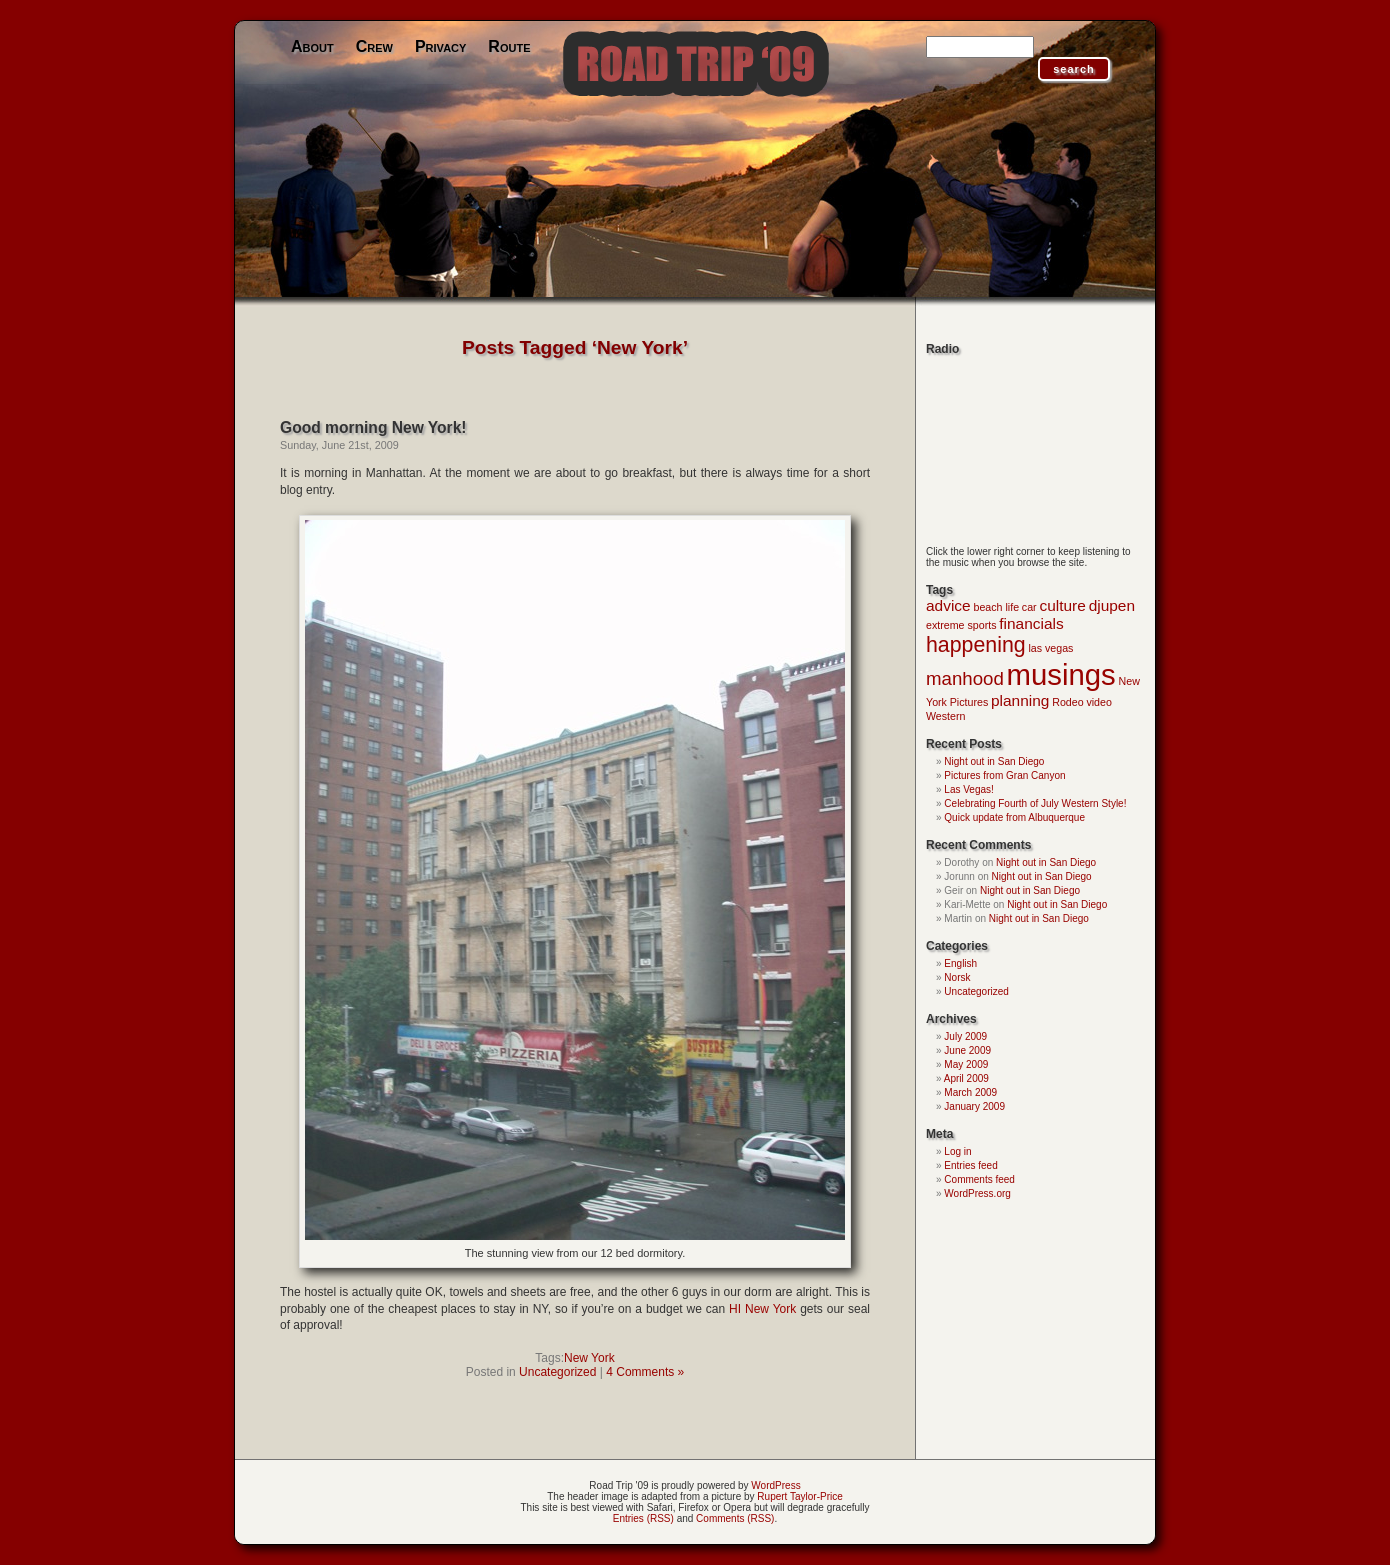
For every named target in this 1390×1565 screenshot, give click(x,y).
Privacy (440, 46)
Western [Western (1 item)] (945, 716)
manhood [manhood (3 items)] (965, 678)
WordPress (775, 1485)
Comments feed (979, 1179)
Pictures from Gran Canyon (1004, 775)
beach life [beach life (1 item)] (996, 607)
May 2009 (966, 1064)
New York (589, 1358)
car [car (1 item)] (1029, 607)
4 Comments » (645, 1372)
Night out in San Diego (994, 761)
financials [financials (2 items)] (1031, 623)
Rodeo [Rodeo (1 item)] (1067, 702)
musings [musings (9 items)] (1061, 674)
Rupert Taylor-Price (799, 1496)
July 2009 (965, 1036)
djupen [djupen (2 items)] (1112, 605)
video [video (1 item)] (1098, 702)
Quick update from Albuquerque (1014, 817)
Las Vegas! (968, 789)
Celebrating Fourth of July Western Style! (1035, 803)
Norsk (957, 977)
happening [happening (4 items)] (976, 645)
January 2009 (974, 1106)
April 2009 (966, 1078)
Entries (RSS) (643, 1518)
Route (509, 46)
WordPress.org (977, 1193)
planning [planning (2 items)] (1020, 700)
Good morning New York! (373, 427)
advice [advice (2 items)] (948, 605)
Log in (957, 1151)
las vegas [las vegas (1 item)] (1050, 648)
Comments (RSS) (735, 1518)
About (312, 46)
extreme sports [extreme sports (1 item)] (961, 625)
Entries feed (970, 1165)
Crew (374, 46)
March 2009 (970, 1092)
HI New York (762, 1309)
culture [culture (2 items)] (1062, 605)
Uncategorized (557, 1372)
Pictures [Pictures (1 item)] (969, 702)
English (960, 963)
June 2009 (967, 1050)
